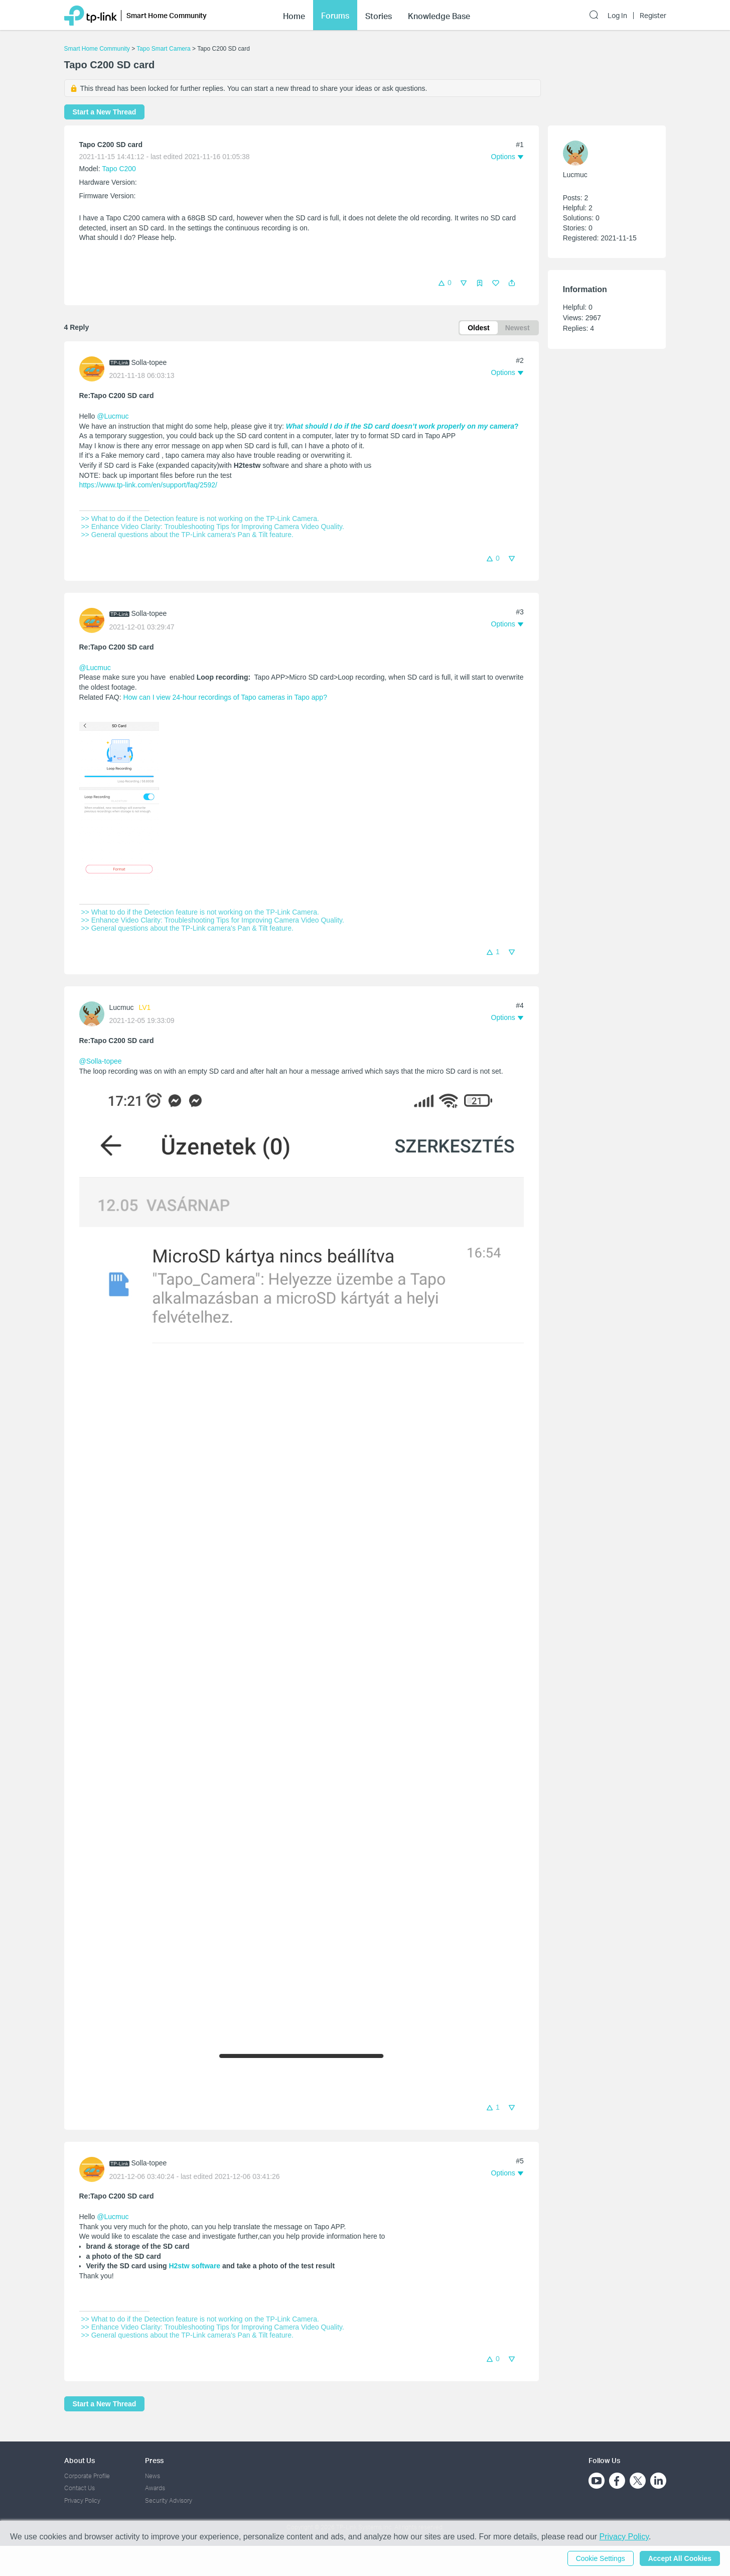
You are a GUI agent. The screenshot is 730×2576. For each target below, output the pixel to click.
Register (653, 15)
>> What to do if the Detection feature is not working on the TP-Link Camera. (199, 518)
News (152, 2476)
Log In (617, 15)
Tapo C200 (119, 169)
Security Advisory (168, 2500)
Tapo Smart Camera (163, 48)
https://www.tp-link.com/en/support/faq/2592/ (148, 485)
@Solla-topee (100, 1061)
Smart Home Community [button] (166, 15)
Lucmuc (121, 1007)
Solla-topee (149, 362)
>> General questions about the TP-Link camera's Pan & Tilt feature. (186, 535)
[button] (512, 283)
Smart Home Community (97, 48)
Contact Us (79, 2488)
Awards (155, 2488)
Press (154, 2460)
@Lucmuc (112, 416)
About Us (79, 2460)
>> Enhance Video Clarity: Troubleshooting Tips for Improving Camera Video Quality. (211, 527)
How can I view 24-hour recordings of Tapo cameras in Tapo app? (225, 697)
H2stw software (194, 2266)
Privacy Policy (82, 2500)
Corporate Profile (87, 2476)
